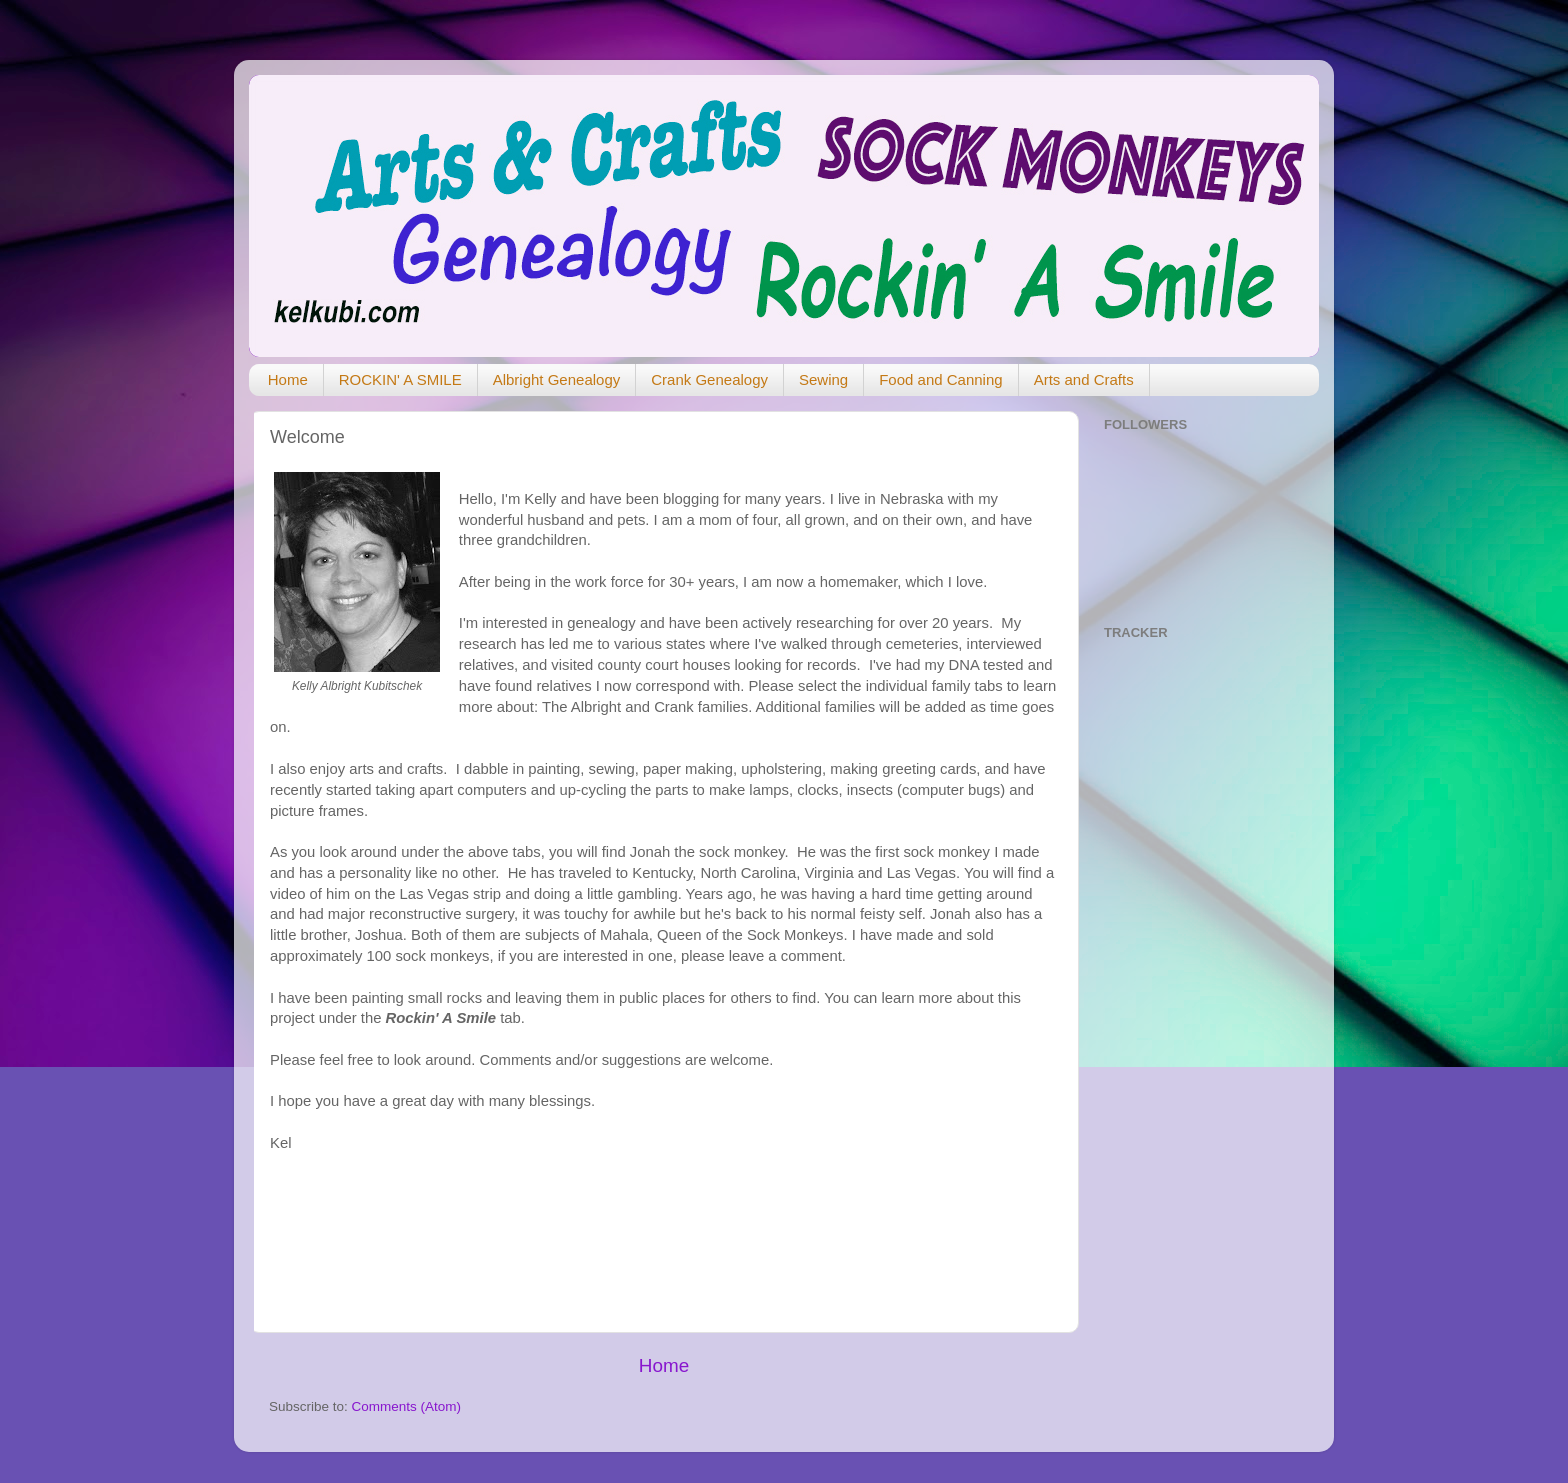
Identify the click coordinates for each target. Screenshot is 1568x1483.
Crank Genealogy (709, 379)
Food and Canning (940, 379)
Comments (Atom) (407, 1406)
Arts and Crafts (1084, 379)
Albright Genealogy (557, 379)
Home (288, 379)
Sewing (823, 379)
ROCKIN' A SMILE (400, 379)
